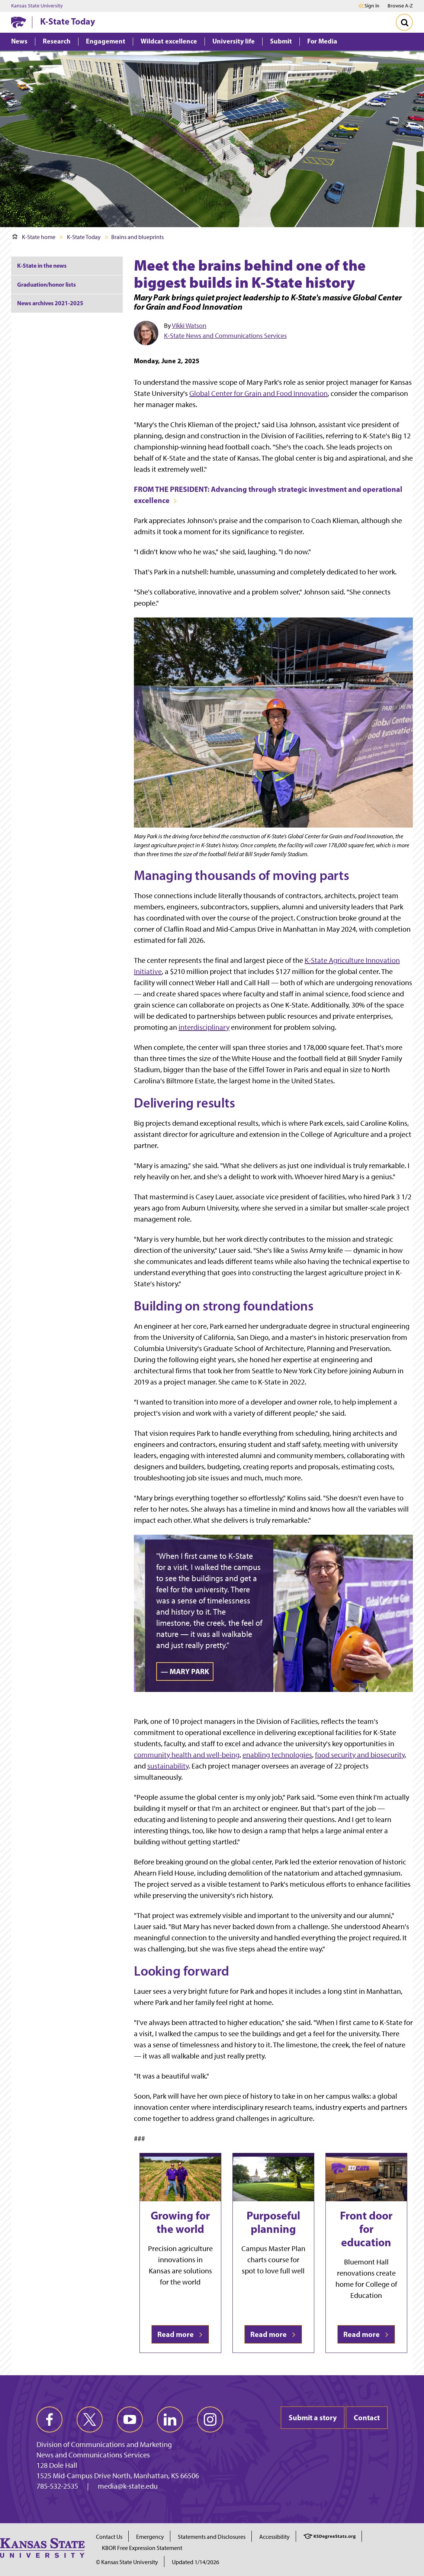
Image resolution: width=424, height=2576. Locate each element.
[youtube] (130, 2419)
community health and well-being (187, 1754)
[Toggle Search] (404, 22)
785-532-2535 (57, 2486)
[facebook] (49, 2419)
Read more (180, 2334)
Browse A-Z (400, 6)
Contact (367, 2417)
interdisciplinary (204, 1027)
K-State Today (67, 21)
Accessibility (274, 2536)
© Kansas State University (127, 2562)
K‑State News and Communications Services (225, 336)
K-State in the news (42, 265)
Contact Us (109, 2536)
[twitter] (90, 2419)
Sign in (371, 6)
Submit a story (313, 2417)
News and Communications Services (93, 2454)
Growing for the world (180, 2222)
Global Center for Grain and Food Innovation (258, 393)
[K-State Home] (18, 22)
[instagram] (210, 2419)
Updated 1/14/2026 (195, 2562)
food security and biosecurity (360, 1754)
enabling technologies (277, 1754)
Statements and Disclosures (211, 2536)
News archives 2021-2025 (50, 303)
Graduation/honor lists (46, 284)
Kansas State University (37, 6)
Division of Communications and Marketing (104, 2444)
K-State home (33, 237)
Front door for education (366, 2228)
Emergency (150, 2536)
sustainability (168, 1765)
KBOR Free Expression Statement (142, 2547)
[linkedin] (170, 2419)
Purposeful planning (273, 2222)
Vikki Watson (189, 326)
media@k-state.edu (128, 2486)
